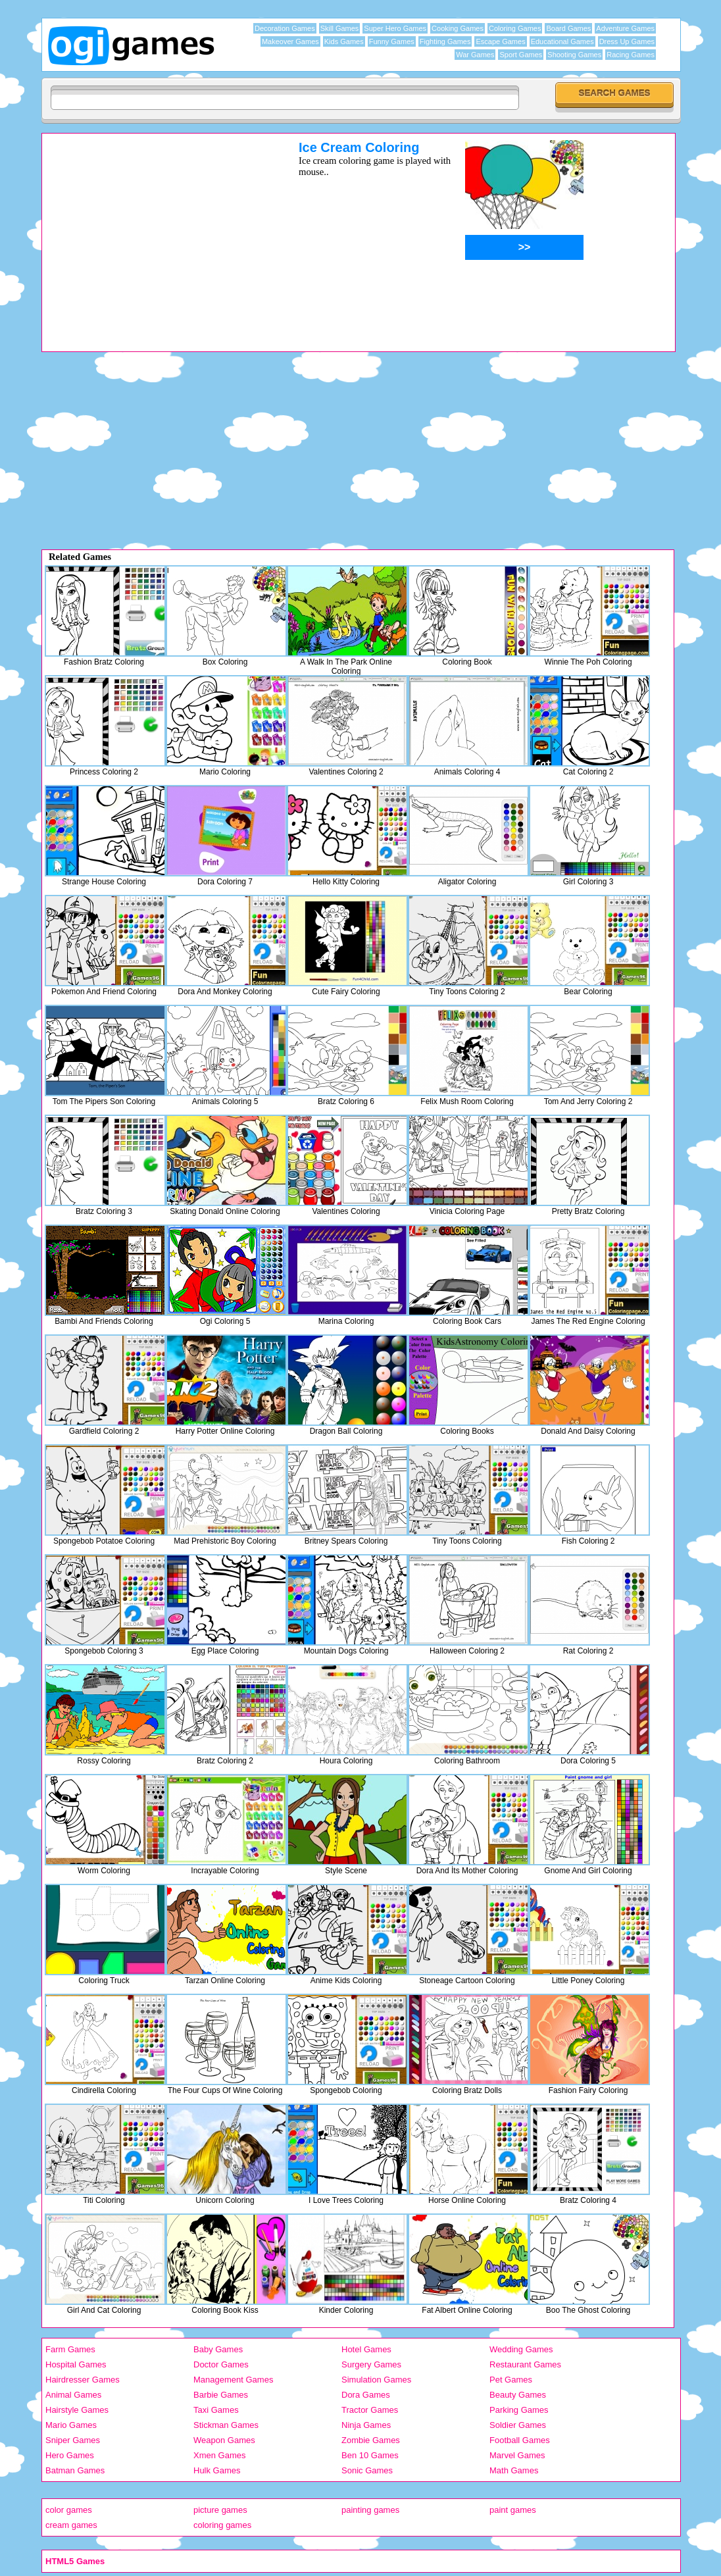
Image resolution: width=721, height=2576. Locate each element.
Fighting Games (445, 41)
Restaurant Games (525, 2364)
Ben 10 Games (370, 2455)
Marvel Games (517, 2455)
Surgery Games (371, 2364)
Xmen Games (219, 2455)
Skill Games (339, 28)
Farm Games (70, 2349)
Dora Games (365, 2395)
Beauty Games (517, 2395)
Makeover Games (290, 41)
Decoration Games (285, 28)
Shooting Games (574, 55)
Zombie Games (370, 2440)
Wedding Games (521, 2349)
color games (68, 2510)
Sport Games (520, 55)
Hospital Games (75, 2364)
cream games (71, 2525)
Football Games (519, 2440)
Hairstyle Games (77, 2410)
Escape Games (500, 41)
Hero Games (69, 2455)
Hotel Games (366, 2349)
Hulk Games (217, 2470)
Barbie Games (220, 2395)
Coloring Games (515, 28)
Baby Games (218, 2349)
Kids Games (344, 41)
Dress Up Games (627, 41)
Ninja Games (366, 2425)
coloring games (222, 2525)
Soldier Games (517, 2425)
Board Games (568, 28)
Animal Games (73, 2395)
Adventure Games (625, 28)
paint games (512, 2510)
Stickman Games (226, 2425)
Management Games (233, 2380)
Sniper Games (72, 2440)
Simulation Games (376, 2380)
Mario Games (71, 2425)
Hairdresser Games (82, 2380)
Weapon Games (224, 2440)
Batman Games (75, 2470)
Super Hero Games (395, 28)
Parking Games (519, 2410)
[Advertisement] (153, 232)
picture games (220, 2510)
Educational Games (562, 41)
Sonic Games (367, 2470)
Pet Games (510, 2380)
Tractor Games (369, 2410)
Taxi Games (216, 2410)
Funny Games (391, 41)
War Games (475, 55)
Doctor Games (221, 2364)
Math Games (513, 2470)
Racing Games (631, 55)
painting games (370, 2510)
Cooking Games (458, 28)
